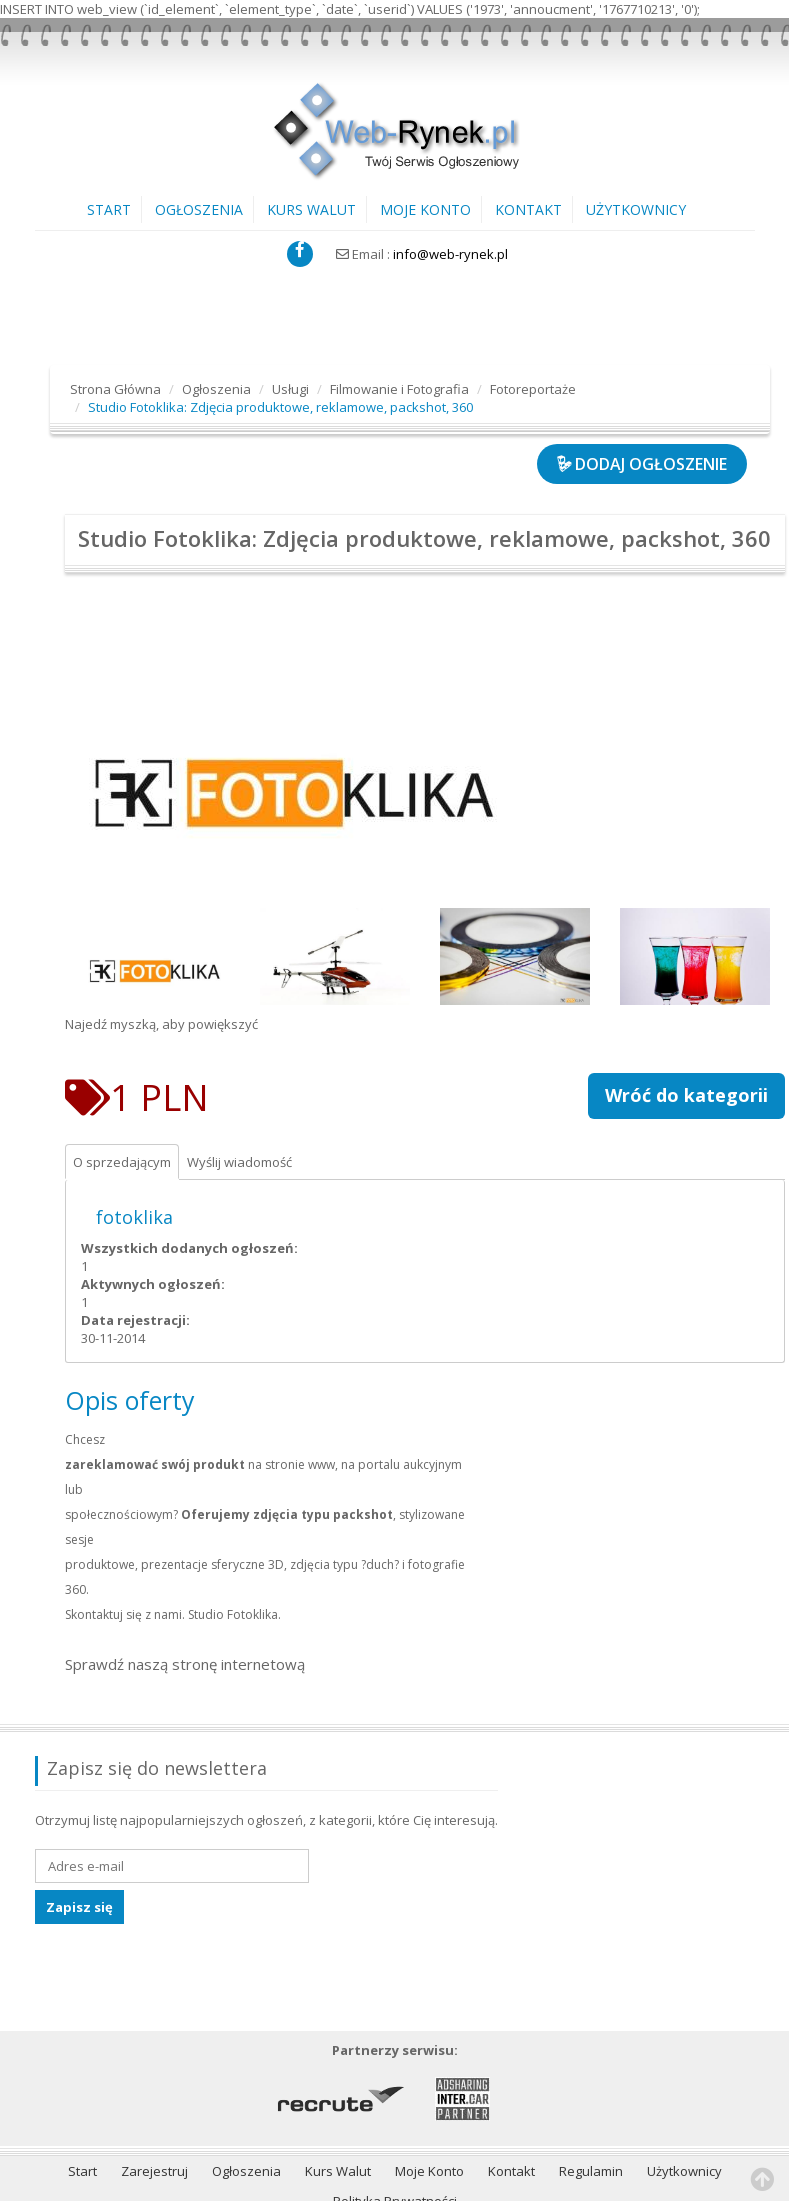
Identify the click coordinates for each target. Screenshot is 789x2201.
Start (109, 209)
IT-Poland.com (114, 2180)
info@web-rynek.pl (450, 254)
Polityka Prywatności (395, 2134)
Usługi (290, 389)
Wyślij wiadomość (248, 1131)
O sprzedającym (125, 1131)
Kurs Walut (311, 209)
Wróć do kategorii (686, 1062)
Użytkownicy (636, 209)
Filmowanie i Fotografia (399, 389)
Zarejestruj (154, 2104)
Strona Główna (115, 389)
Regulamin (591, 2104)
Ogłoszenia (199, 209)
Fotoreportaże (533, 389)
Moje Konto (425, 209)
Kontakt (528, 209)
